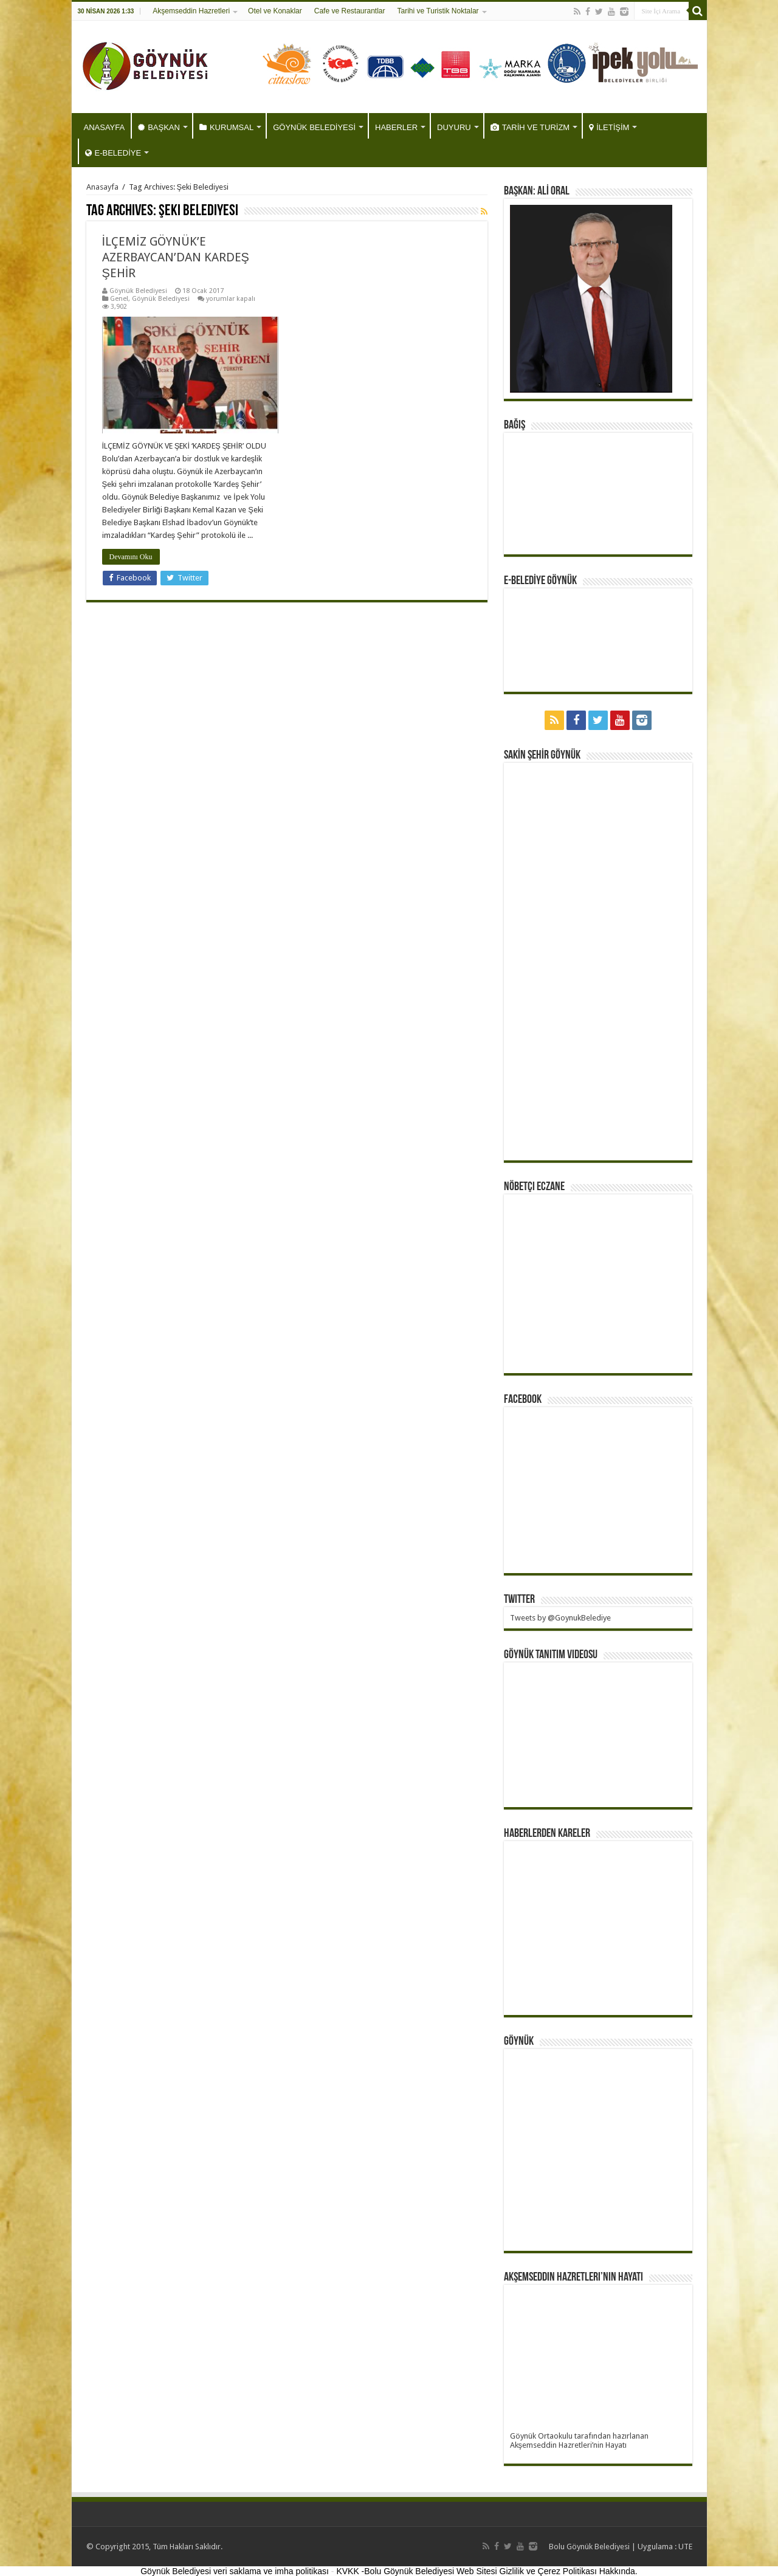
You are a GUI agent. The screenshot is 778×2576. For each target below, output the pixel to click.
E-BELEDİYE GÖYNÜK (540, 581)
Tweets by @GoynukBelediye (560, 1617)
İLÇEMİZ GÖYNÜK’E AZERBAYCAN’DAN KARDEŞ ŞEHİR (175, 257)
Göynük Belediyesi (138, 291)
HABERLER (396, 127)
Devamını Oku (131, 557)
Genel (119, 299)
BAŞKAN (159, 127)
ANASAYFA (104, 127)
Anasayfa (102, 186)
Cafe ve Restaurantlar (349, 11)
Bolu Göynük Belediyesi (589, 2546)
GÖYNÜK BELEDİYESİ (314, 127)
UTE (685, 2546)
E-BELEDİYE (113, 152)
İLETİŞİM (609, 127)
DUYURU (454, 127)
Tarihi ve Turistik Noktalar (438, 11)
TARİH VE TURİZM (530, 127)
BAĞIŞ (514, 425)
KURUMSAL (226, 127)
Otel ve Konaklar (275, 11)
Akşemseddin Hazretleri (191, 11)
